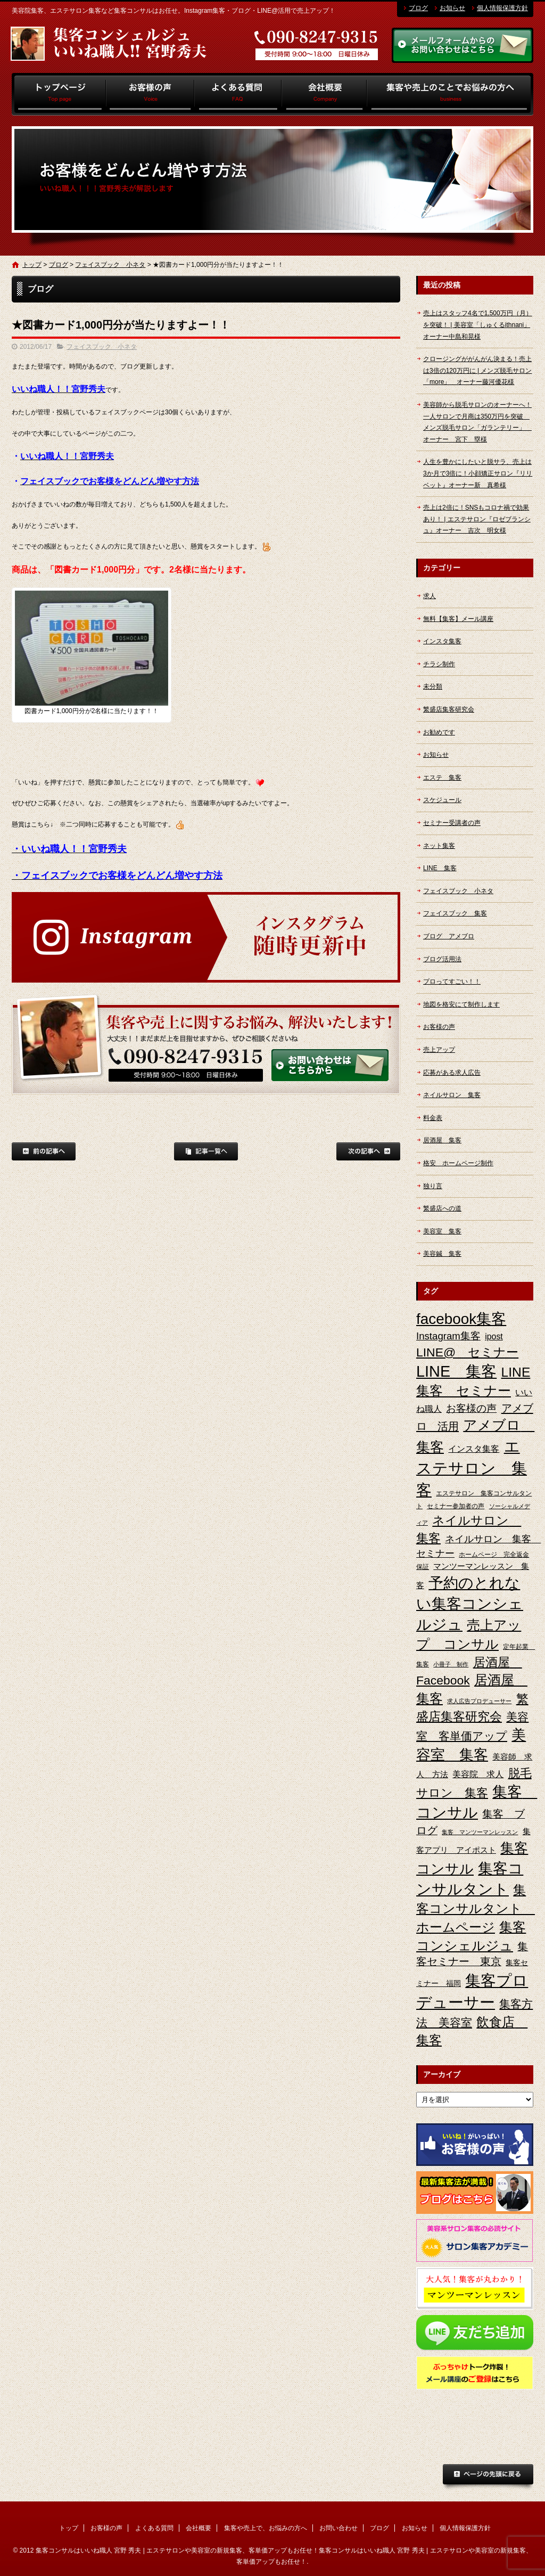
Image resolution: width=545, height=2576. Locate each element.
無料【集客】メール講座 (458, 619)
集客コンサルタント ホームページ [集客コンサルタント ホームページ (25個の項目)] (475, 1908)
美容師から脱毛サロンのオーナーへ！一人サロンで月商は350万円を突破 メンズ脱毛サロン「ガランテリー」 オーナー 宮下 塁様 (477, 422)
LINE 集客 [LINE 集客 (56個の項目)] (456, 1371)
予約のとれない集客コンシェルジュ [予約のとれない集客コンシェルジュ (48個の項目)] (469, 1604)
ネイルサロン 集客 (452, 1095)
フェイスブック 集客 (455, 913)
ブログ (418, 8)
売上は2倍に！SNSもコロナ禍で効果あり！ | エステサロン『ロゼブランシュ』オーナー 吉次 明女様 (477, 519)
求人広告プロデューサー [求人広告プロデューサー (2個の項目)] (479, 1701)
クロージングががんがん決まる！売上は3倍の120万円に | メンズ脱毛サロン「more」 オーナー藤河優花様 (477, 370)
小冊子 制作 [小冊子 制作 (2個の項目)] (450, 1664)
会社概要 (324, 94)
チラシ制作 (439, 664)
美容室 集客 (442, 1231)
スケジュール (442, 800)
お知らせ (452, 8)
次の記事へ (368, 1151)
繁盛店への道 (442, 1208)
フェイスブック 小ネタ (110, 264)
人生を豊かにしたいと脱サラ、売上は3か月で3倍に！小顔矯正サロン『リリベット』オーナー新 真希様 (477, 473)
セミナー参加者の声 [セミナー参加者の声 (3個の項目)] (455, 1506)
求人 (429, 596)
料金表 (432, 1118)
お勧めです (439, 732)
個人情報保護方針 (502, 8)
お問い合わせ (338, 2528)
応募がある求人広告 (452, 1072)
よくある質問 (238, 94)
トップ (59, 94)
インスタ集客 (442, 641)
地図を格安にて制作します (461, 1004)
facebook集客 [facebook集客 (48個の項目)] (461, 1319)
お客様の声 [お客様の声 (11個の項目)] (471, 1408)
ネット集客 (439, 845)
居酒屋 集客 (442, 1140)
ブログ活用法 (442, 959)
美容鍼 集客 (442, 1253)
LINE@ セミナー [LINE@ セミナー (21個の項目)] (467, 1352)
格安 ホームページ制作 (458, 1163)
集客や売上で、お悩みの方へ (450, 94)
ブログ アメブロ (448, 936)
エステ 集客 (442, 777)
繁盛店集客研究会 (448, 709)
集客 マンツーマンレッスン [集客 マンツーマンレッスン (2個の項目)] (480, 1832)
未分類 (432, 686)
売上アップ (439, 1049)
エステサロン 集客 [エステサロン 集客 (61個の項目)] (471, 1468)
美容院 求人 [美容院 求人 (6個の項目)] (477, 1774)
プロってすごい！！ (452, 981)
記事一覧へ (206, 1151)
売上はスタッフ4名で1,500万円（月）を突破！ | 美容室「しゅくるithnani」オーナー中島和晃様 (477, 324)
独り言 (432, 1186)
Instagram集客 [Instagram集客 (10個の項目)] (448, 1336)
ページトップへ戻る (488, 2477)
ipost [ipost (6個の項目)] (494, 1336)
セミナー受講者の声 (452, 823)
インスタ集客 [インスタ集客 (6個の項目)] (473, 1448)
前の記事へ (44, 1151)
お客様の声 (150, 94)
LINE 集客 (440, 868)
